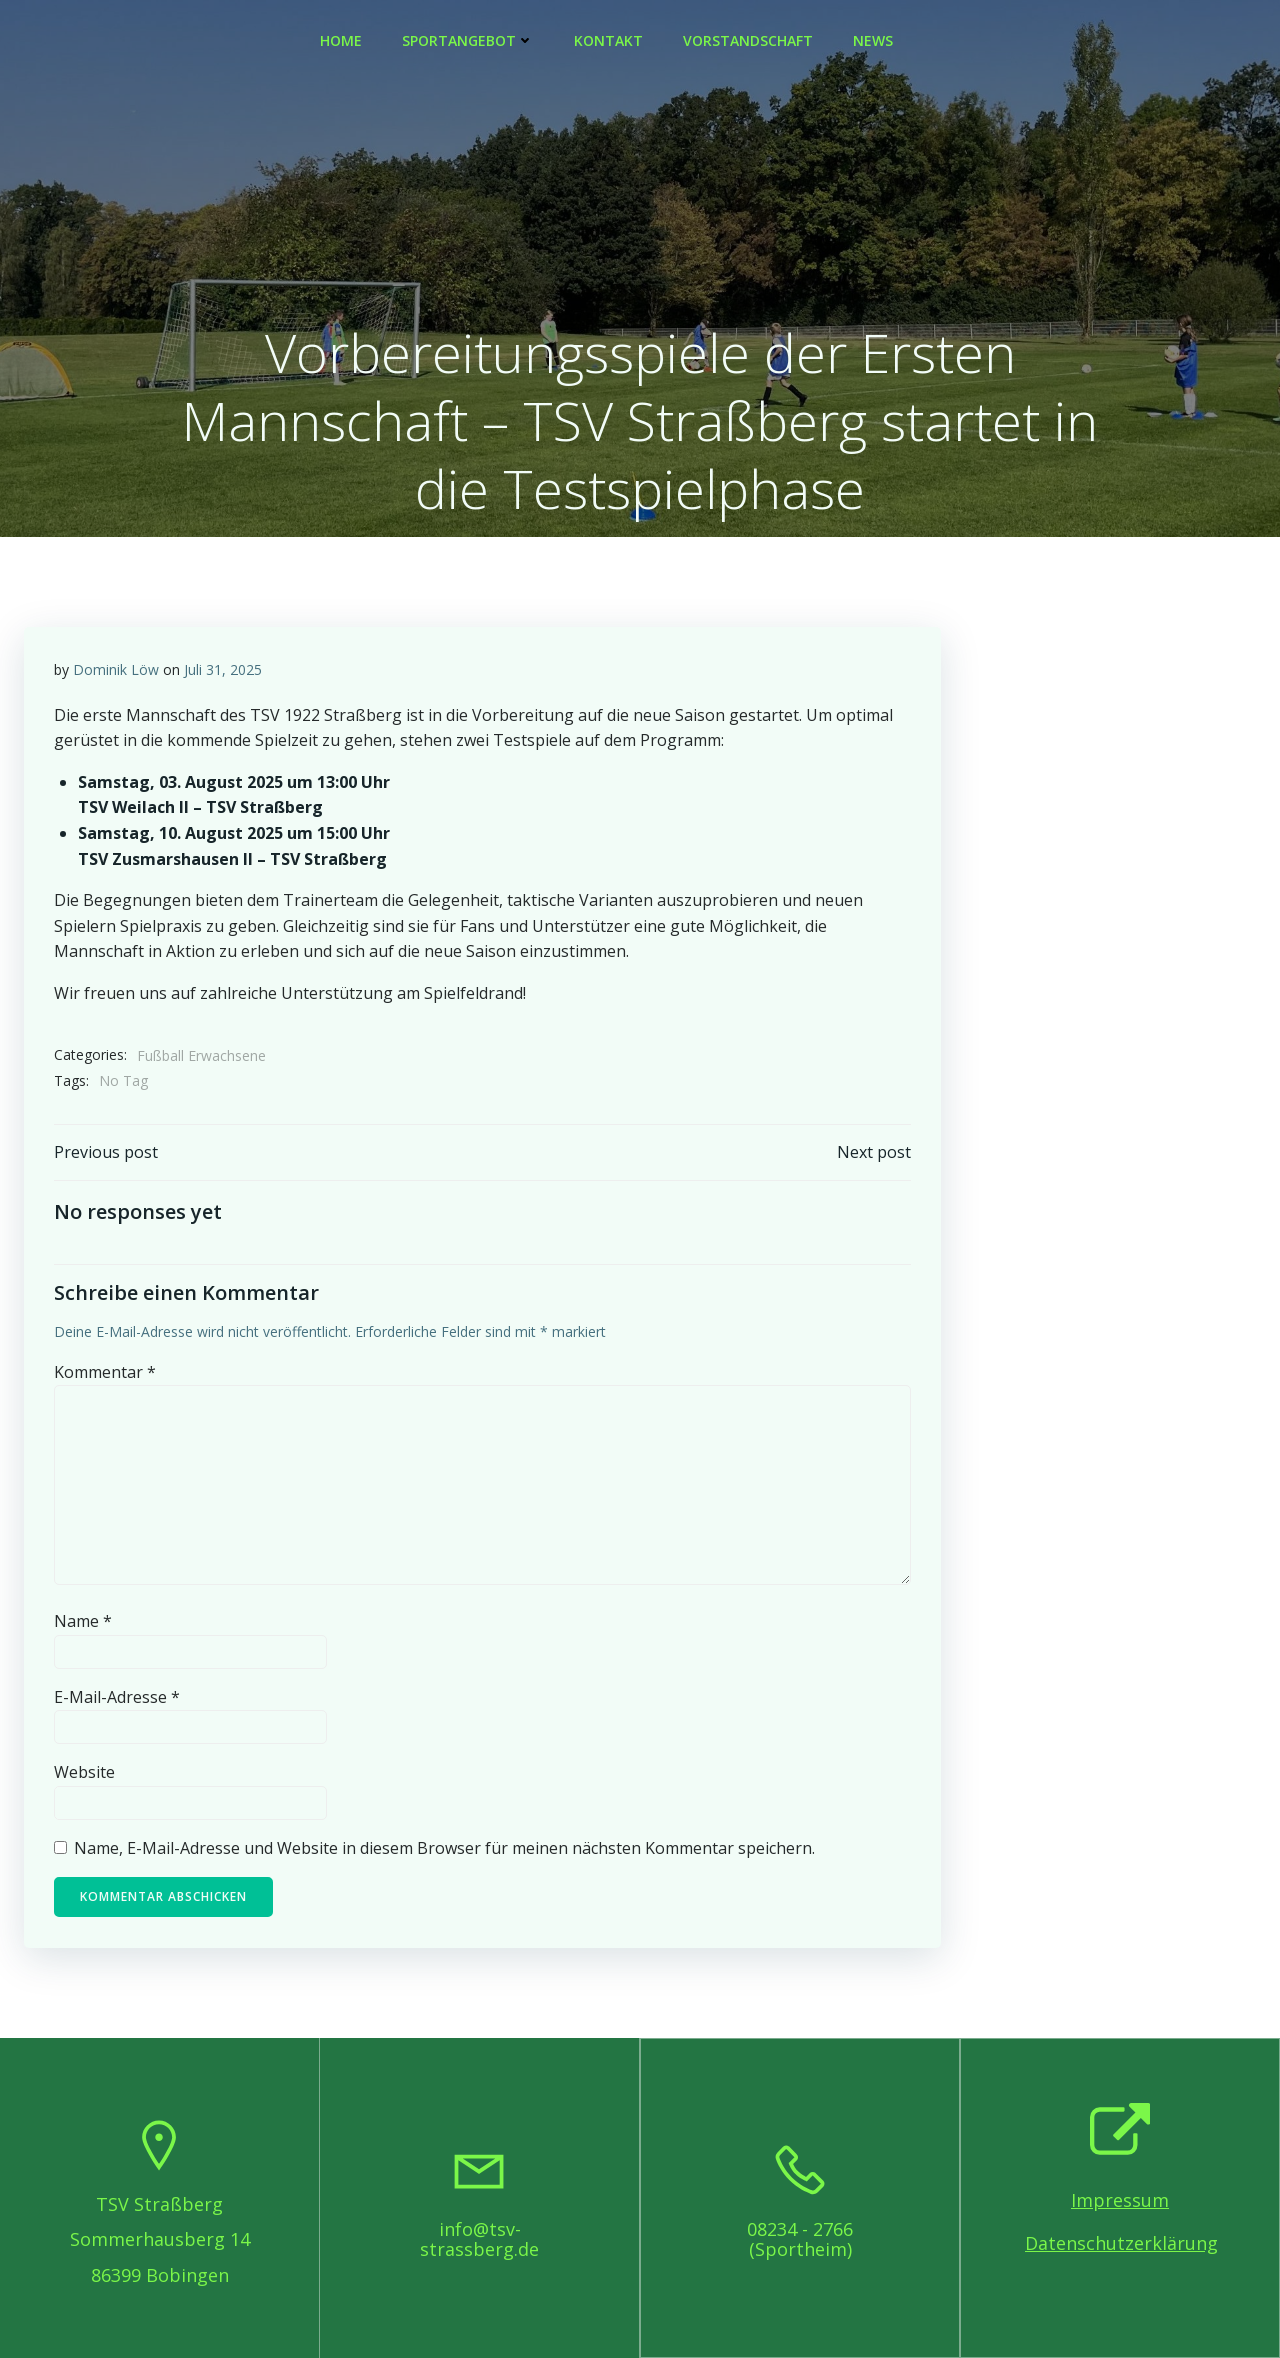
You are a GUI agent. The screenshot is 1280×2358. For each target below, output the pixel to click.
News (873, 40)
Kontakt (608, 40)
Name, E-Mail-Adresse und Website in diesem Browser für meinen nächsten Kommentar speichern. (444, 1848)
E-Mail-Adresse (117, 1697)
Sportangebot (468, 40)
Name (83, 1621)
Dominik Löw (116, 669)
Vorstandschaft (748, 40)
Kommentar (105, 1372)
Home (341, 40)
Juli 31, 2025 (223, 669)
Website (84, 1772)
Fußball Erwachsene (201, 1055)
